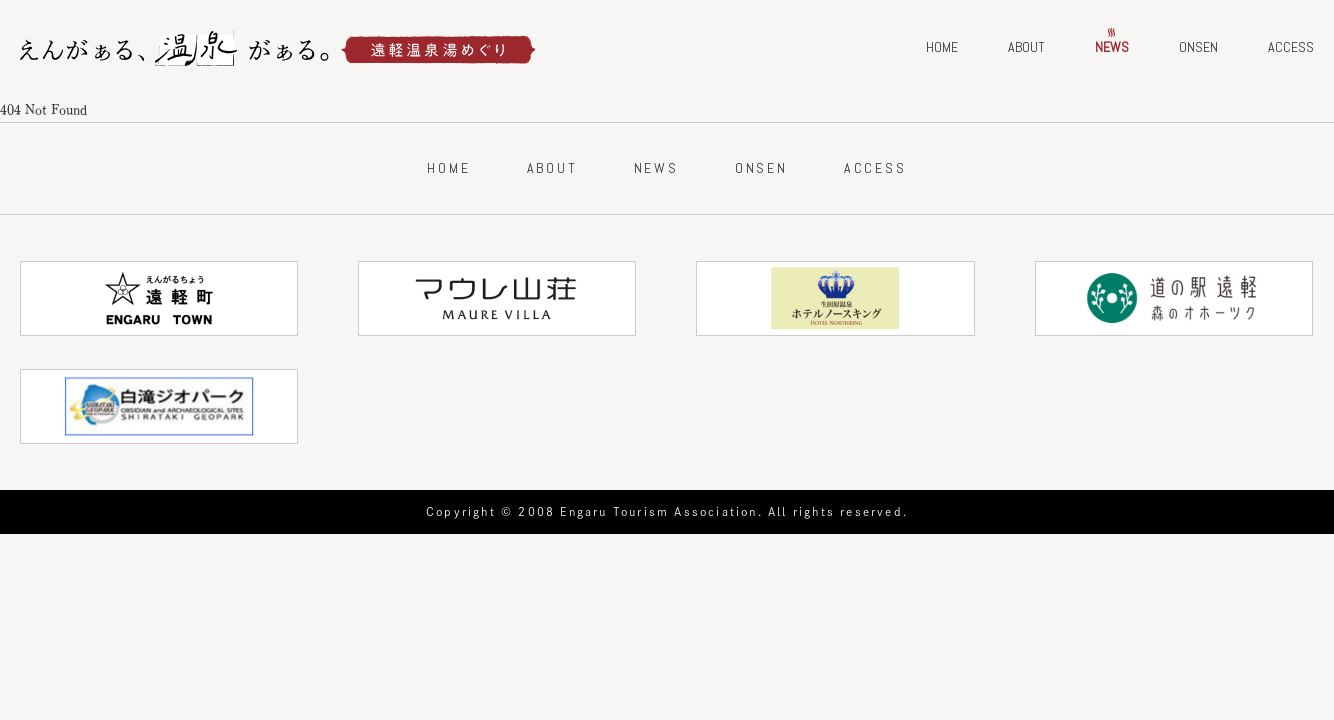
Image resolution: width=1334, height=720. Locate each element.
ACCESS (1291, 47)
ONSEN (1198, 47)
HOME (942, 47)
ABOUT (1026, 47)
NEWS (1112, 47)
